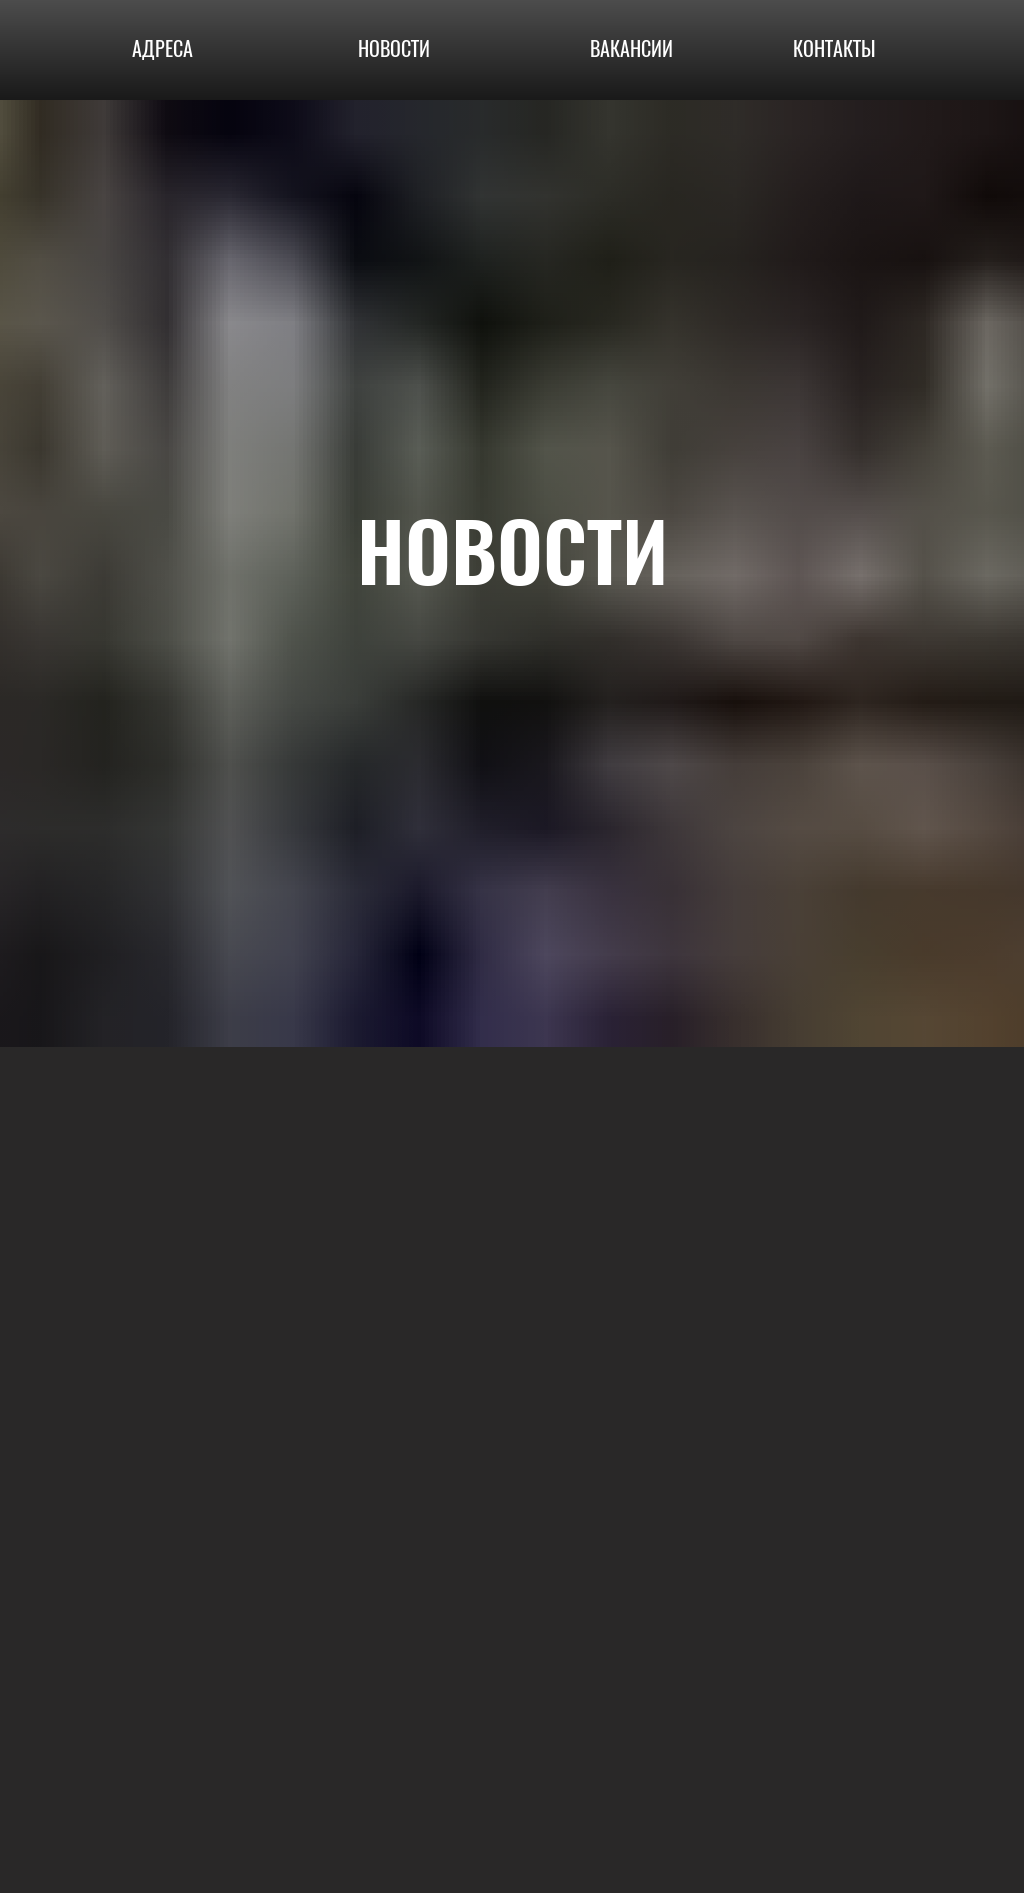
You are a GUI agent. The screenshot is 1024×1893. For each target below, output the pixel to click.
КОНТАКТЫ (834, 48)
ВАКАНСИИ (631, 48)
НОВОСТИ (394, 48)
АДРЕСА (162, 48)
